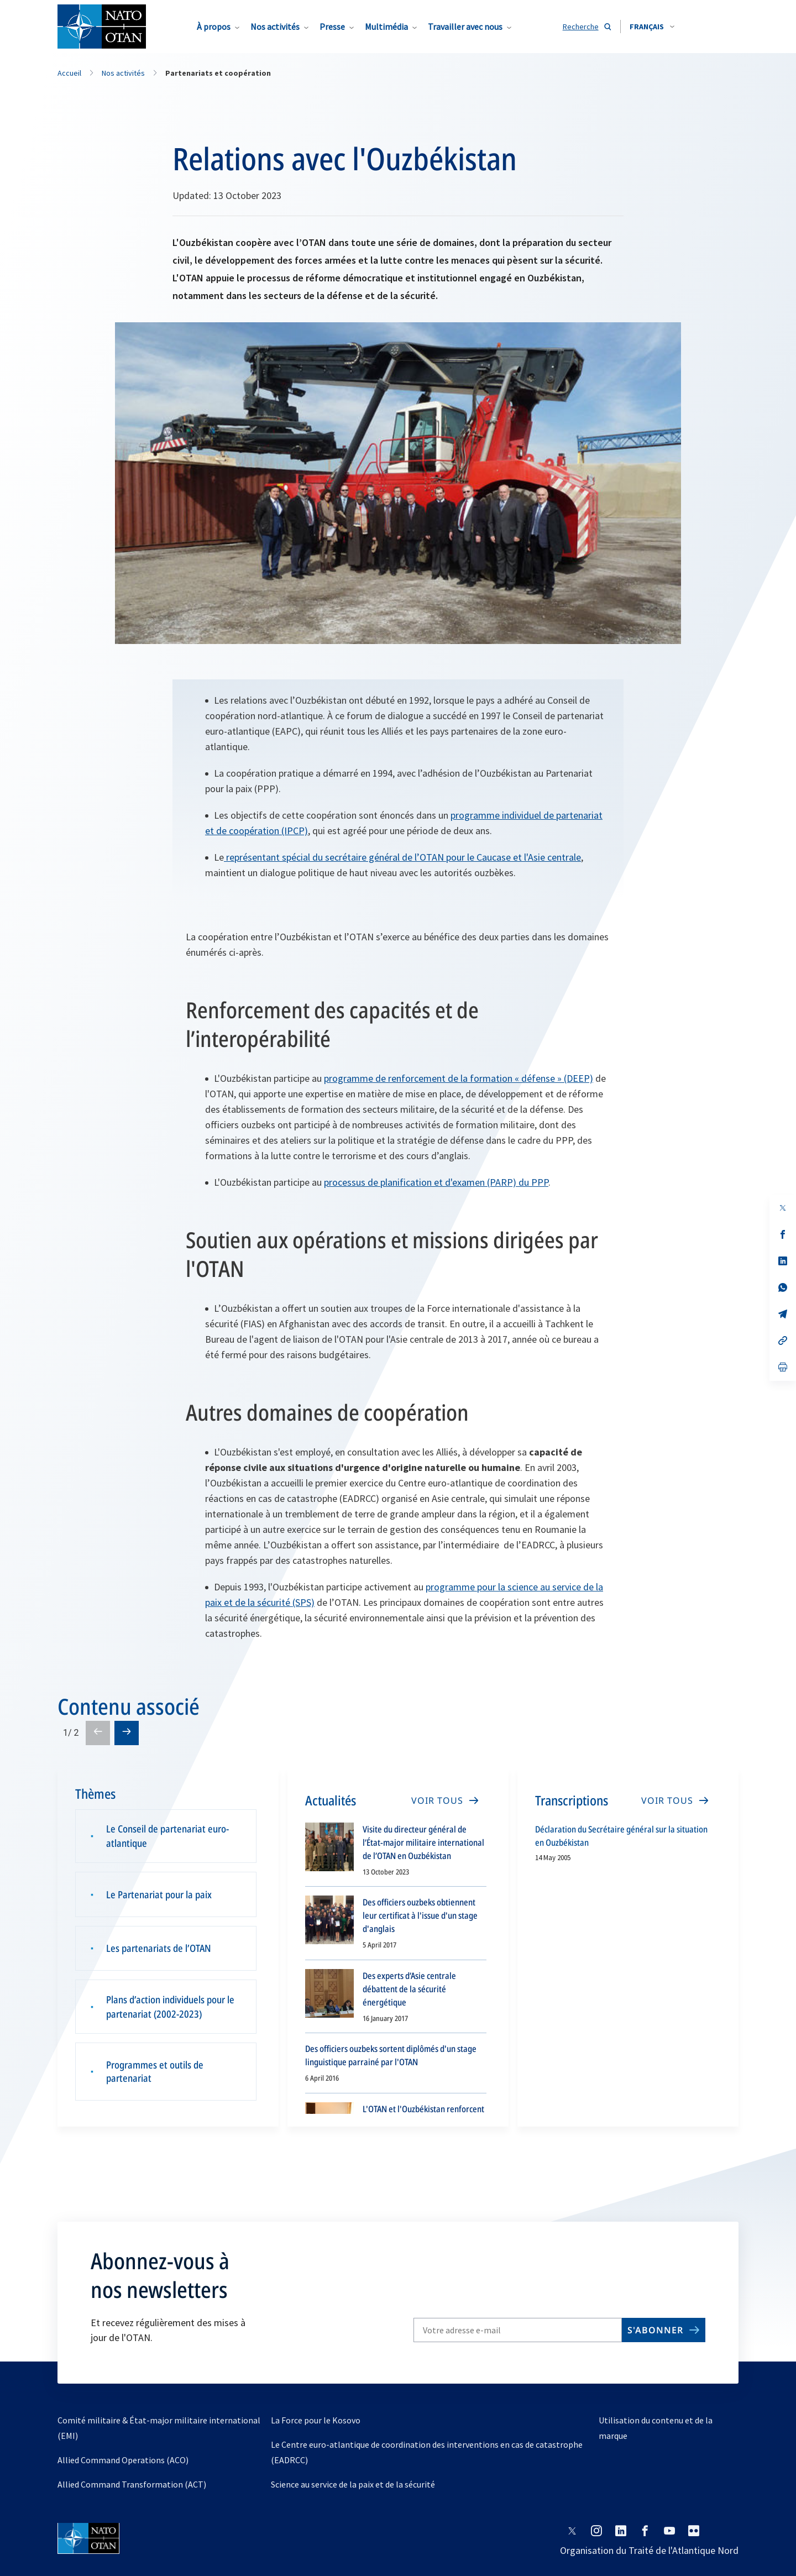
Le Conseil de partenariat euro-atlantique (167, 1838)
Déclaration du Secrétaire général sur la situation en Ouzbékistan (621, 1836)
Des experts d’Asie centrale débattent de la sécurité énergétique (409, 1989)
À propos (214, 26)
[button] (652, 26)
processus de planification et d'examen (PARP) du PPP (436, 1182)
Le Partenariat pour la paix (159, 1897)
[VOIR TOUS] (444, 1800)
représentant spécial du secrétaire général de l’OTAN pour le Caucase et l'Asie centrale (402, 857)
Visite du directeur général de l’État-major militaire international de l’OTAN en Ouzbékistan (423, 1842)
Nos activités (275, 26)
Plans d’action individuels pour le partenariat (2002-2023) (170, 2007)
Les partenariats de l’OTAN (158, 1948)
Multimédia (386, 26)
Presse (332, 26)
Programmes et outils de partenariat (154, 2073)
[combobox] (652, 26)
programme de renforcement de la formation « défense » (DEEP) (458, 1078)
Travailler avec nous (465, 26)
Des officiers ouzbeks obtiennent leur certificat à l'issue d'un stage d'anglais (420, 1915)
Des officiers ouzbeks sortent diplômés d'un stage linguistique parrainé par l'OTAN (390, 2055)
